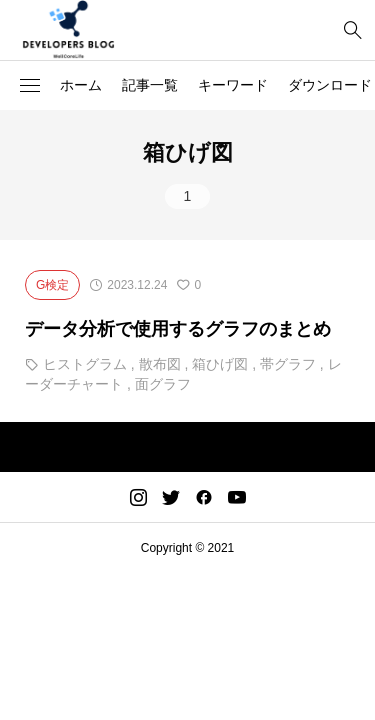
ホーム (81, 85)
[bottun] (352, 30)
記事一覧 (150, 85)
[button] (30, 86)
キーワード (233, 85)
